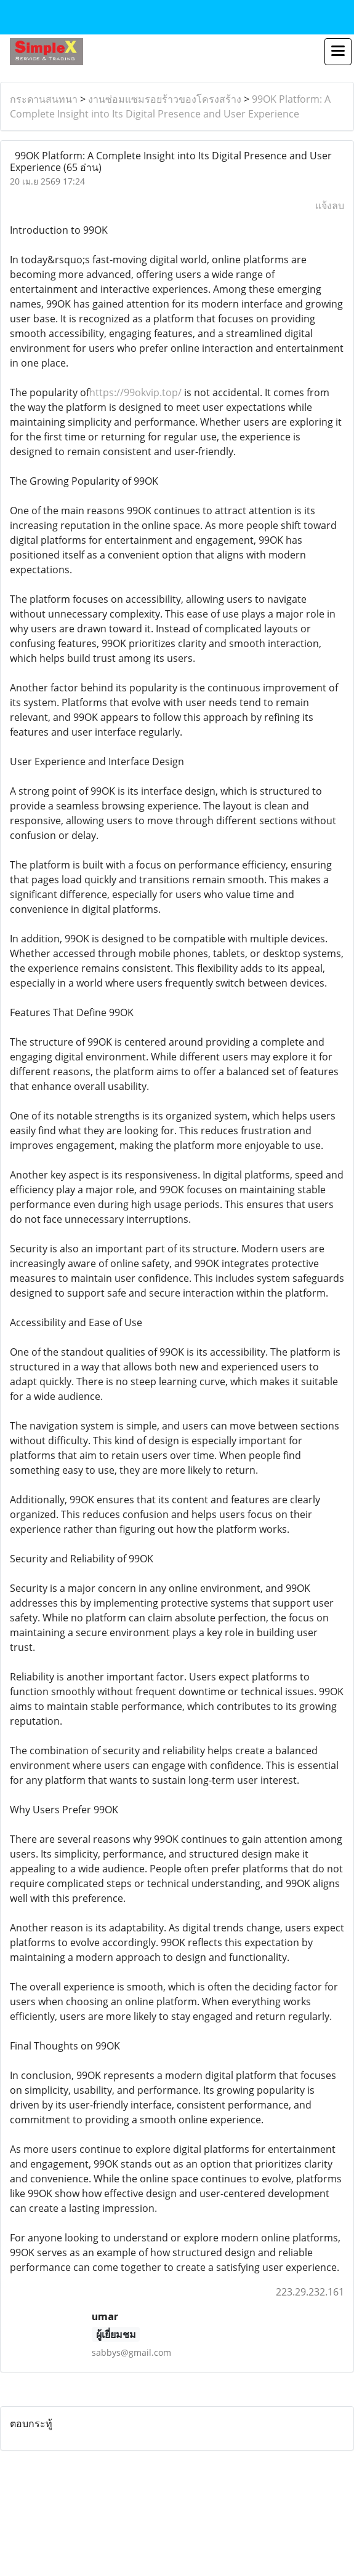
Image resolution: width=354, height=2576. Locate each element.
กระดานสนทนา (44, 99)
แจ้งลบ (329, 205)
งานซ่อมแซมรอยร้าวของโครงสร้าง (164, 99)
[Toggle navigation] (338, 51)
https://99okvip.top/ (136, 392)
